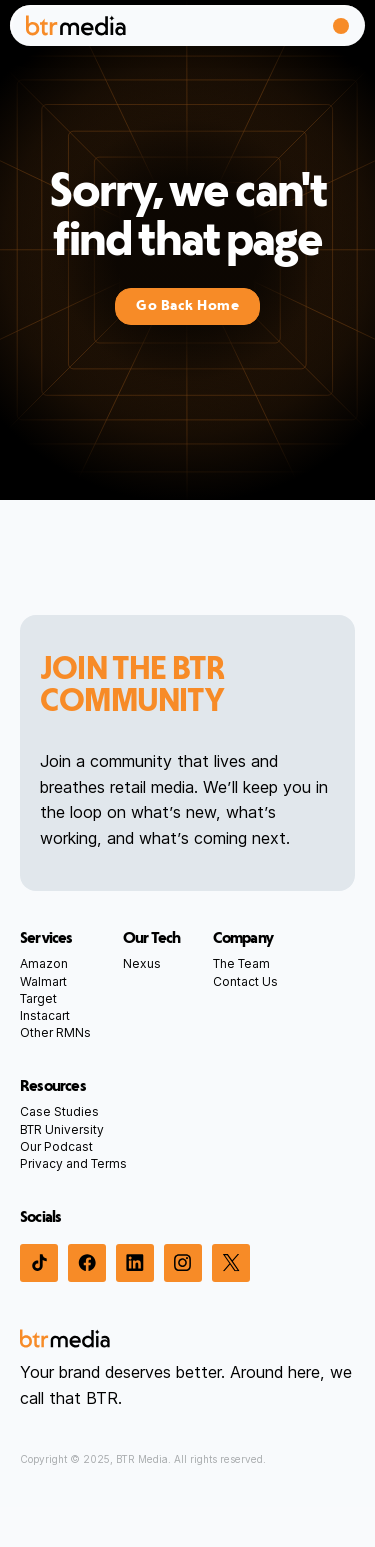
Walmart (43, 981)
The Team (241, 963)
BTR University (62, 1129)
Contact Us (245, 981)
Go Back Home (187, 306)
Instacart (45, 1015)
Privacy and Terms (73, 1163)
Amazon (44, 963)
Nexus (142, 963)
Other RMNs (55, 1032)
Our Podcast (56, 1146)
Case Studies (59, 1111)
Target (38, 998)
